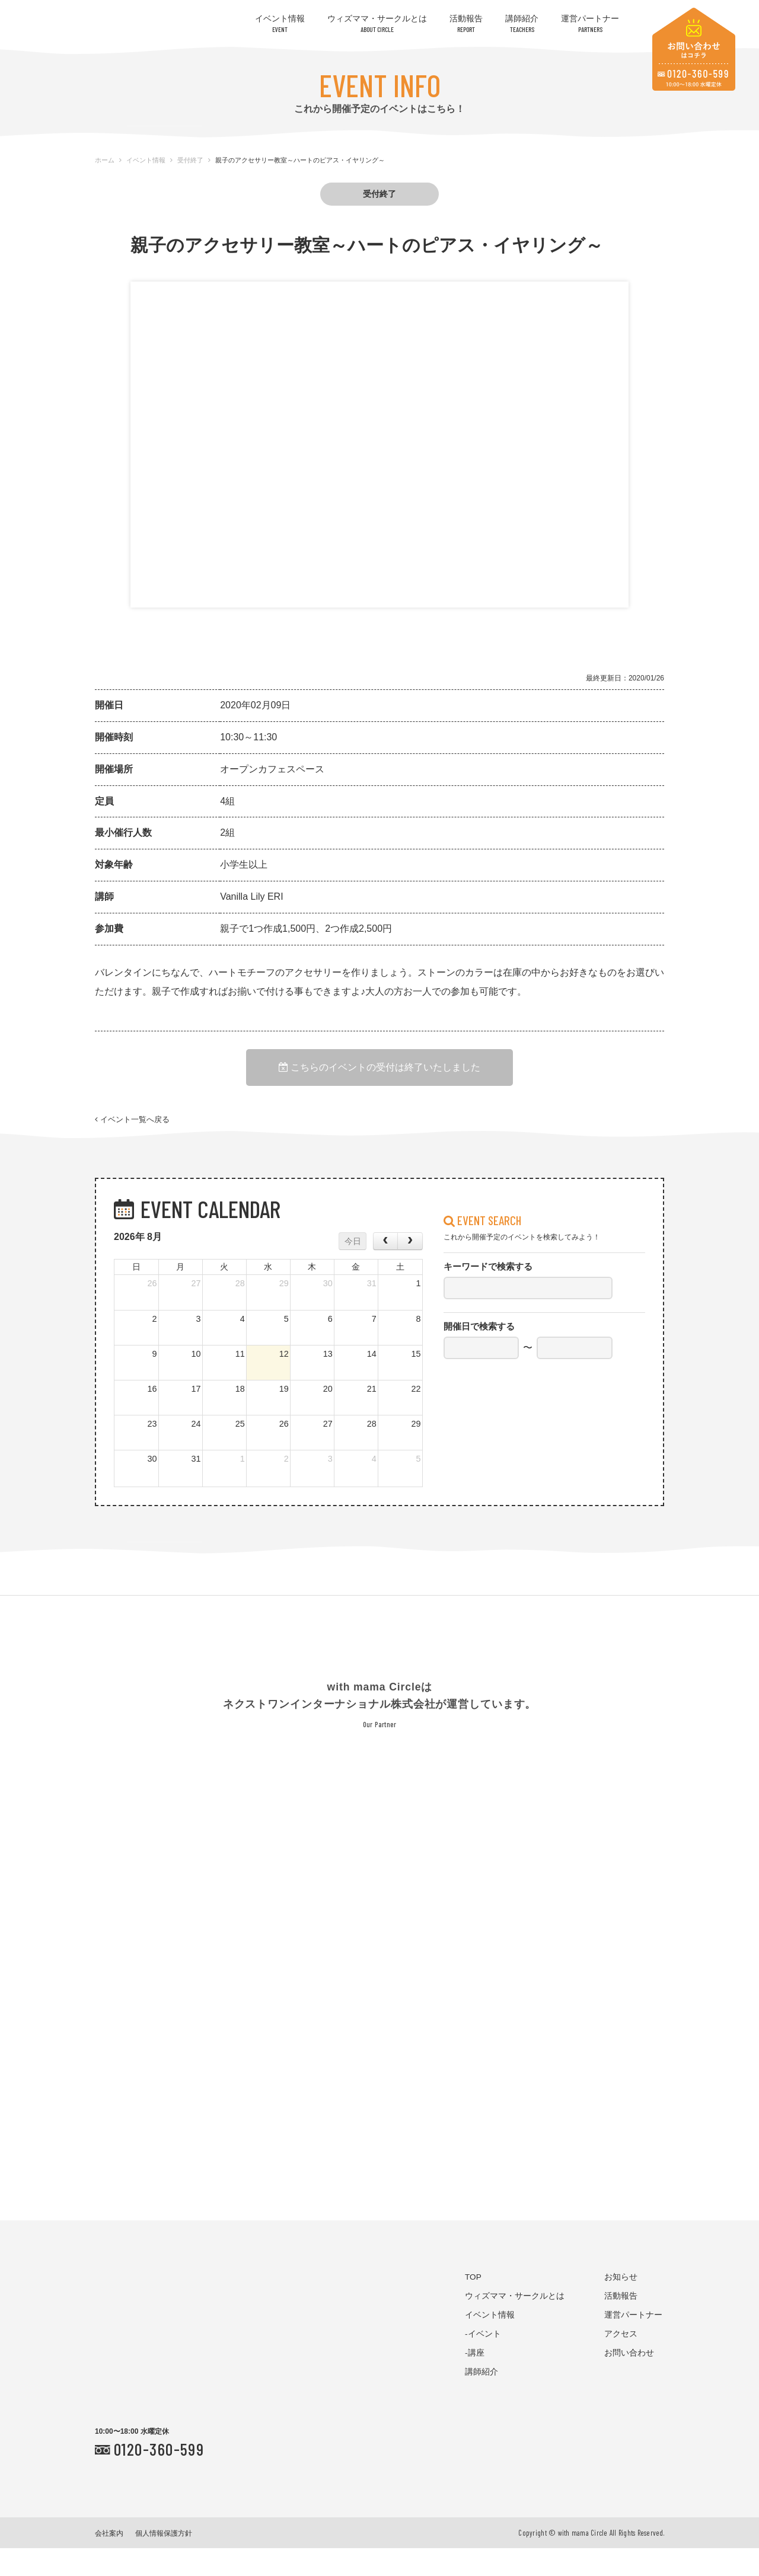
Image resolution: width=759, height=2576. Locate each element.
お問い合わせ (629, 2380)
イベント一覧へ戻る (132, 1137)
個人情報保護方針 (163, 2561)
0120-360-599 (159, 2476)
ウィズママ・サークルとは (377, 23)
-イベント (483, 2361)
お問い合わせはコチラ (693, 49)
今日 (353, 1269)
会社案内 (109, 2561)
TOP (473, 2305)
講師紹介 (521, 23)
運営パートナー (590, 23)
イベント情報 (280, 23)
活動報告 (466, 23)
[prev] (385, 1269)
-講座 (474, 2380)
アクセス (620, 2361)
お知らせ (620, 2305)
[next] (409, 1269)
